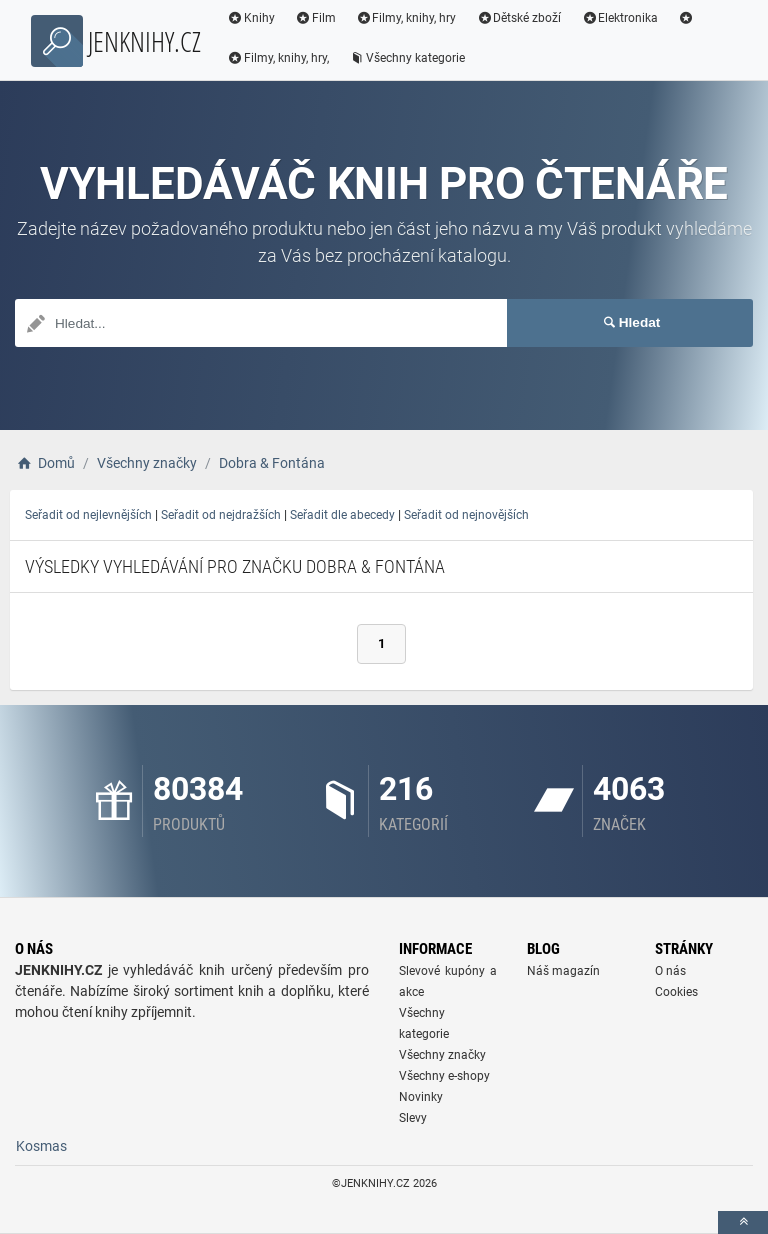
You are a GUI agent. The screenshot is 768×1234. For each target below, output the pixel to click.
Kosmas (41, 1146)
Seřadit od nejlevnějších (88, 515)
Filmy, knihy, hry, (278, 58)
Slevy (413, 1118)
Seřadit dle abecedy (342, 515)
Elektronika (619, 18)
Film (315, 18)
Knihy (251, 18)
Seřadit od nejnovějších (466, 515)
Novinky (421, 1097)
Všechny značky (442, 1055)
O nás (670, 971)
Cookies (676, 992)
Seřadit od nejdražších (221, 515)
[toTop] (743, 1222)
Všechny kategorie (407, 58)
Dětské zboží (518, 18)
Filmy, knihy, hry (406, 18)
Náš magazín (563, 971)
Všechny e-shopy (444, 1076)
